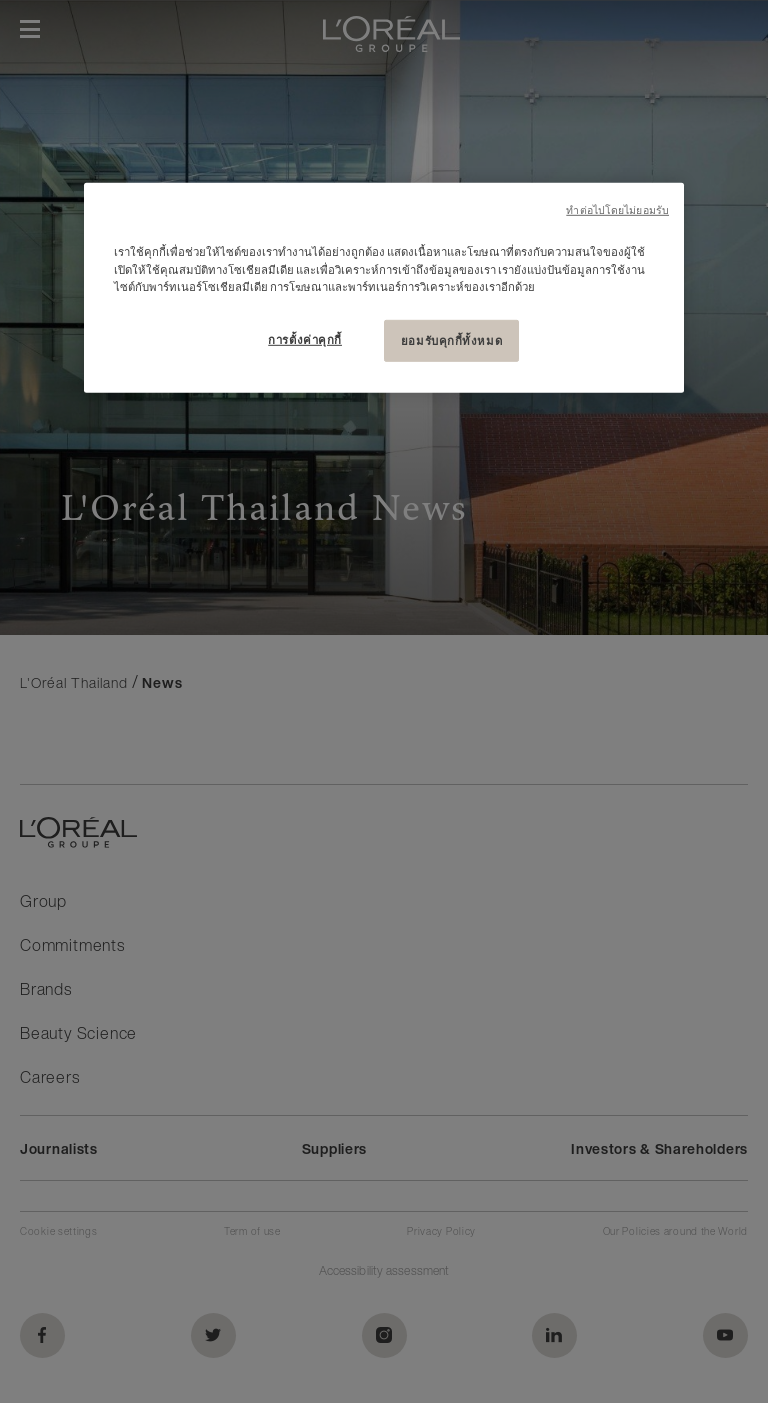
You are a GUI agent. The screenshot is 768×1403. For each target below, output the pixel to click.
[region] (384, 287)
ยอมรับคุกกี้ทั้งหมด (451, 339)
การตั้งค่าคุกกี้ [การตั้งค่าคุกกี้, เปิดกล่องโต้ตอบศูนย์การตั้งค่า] (305, 338)
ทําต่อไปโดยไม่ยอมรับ (617, 210)
